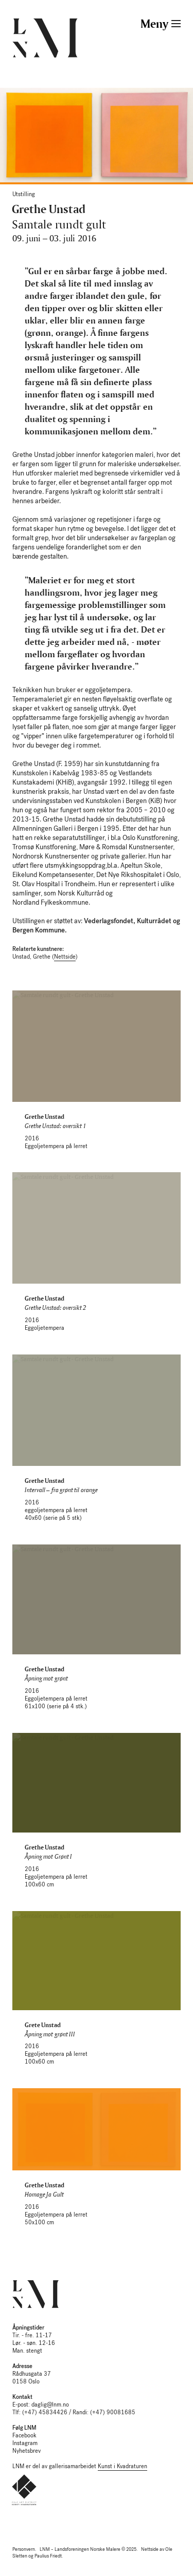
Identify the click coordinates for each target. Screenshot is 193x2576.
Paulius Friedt (48, 2556)
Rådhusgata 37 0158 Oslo (31, 2374)
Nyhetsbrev (26, 2451)
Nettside (65, 957)
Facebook (24, 2435)
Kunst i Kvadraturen (122, 2466)
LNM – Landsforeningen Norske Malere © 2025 (88, 2549)
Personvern (23, 2549)
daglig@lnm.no (50, 2405)
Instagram (25, 2443)
